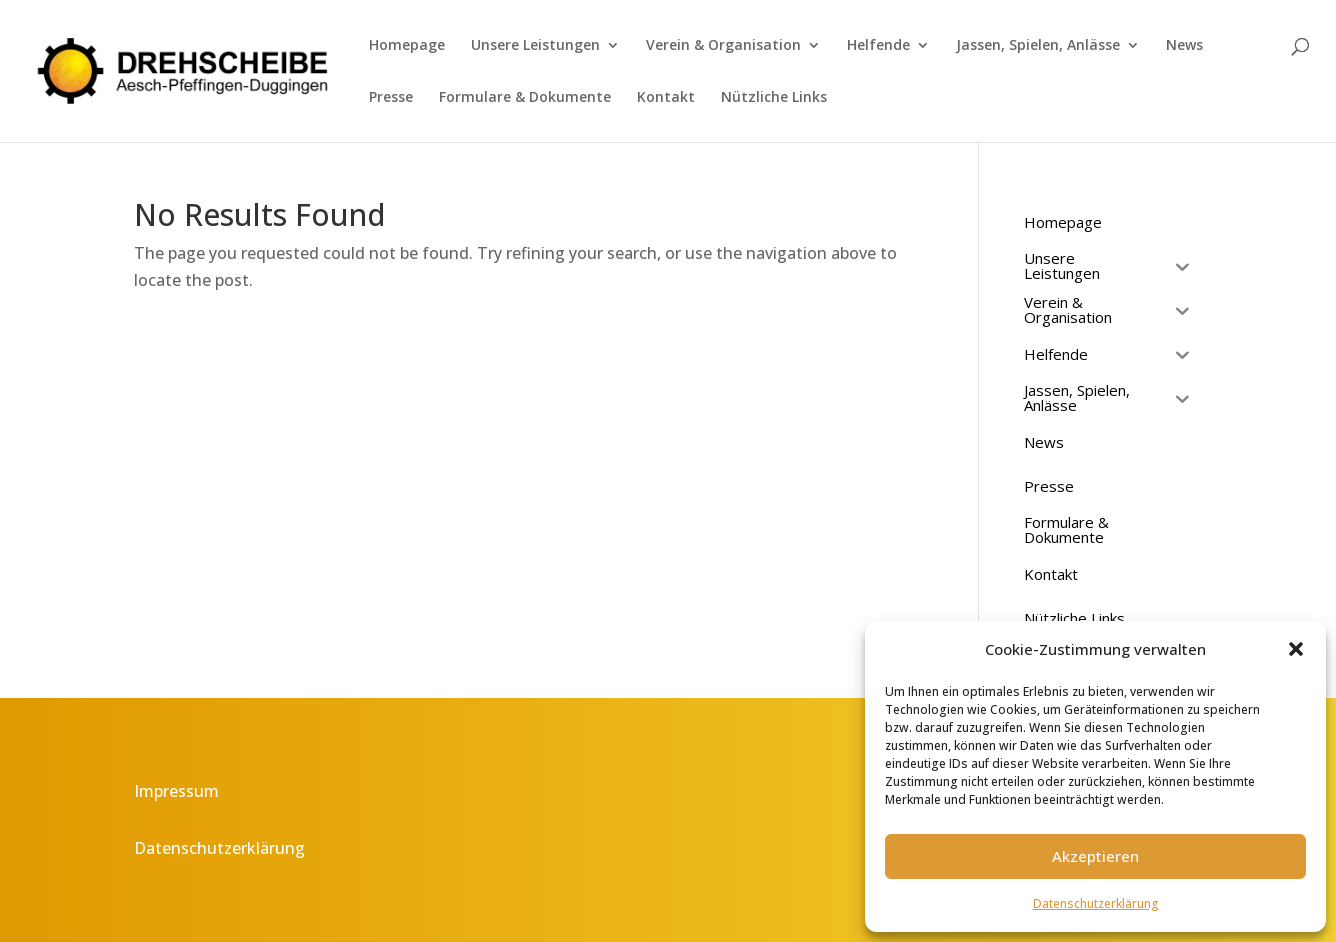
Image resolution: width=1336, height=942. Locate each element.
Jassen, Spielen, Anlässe (1038, 46)
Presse (391, 98)
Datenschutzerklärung (1096, 903)
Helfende (878, 46)
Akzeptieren (1095, 856)
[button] (1296, 649)
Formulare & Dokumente (525, 98)
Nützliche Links (774, 98)
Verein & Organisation (723, 46)
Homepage (407, 46)
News (1184, 46)
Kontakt (666, 98)
